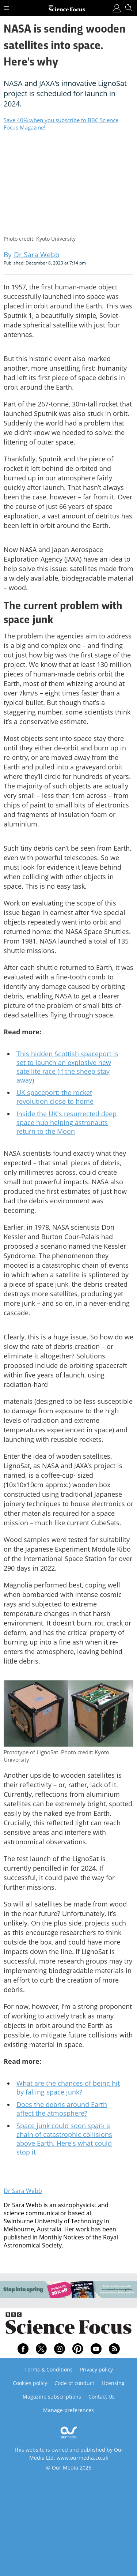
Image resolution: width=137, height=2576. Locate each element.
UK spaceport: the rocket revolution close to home (55, 1097)
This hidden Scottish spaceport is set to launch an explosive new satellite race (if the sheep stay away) (67, 1066)
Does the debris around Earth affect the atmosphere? (61, 2109)
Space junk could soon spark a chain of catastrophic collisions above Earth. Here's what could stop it (64, 2138)
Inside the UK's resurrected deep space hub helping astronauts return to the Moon (66, 1122)
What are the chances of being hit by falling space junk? (68, 2087)
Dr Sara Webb (23, 2191)
